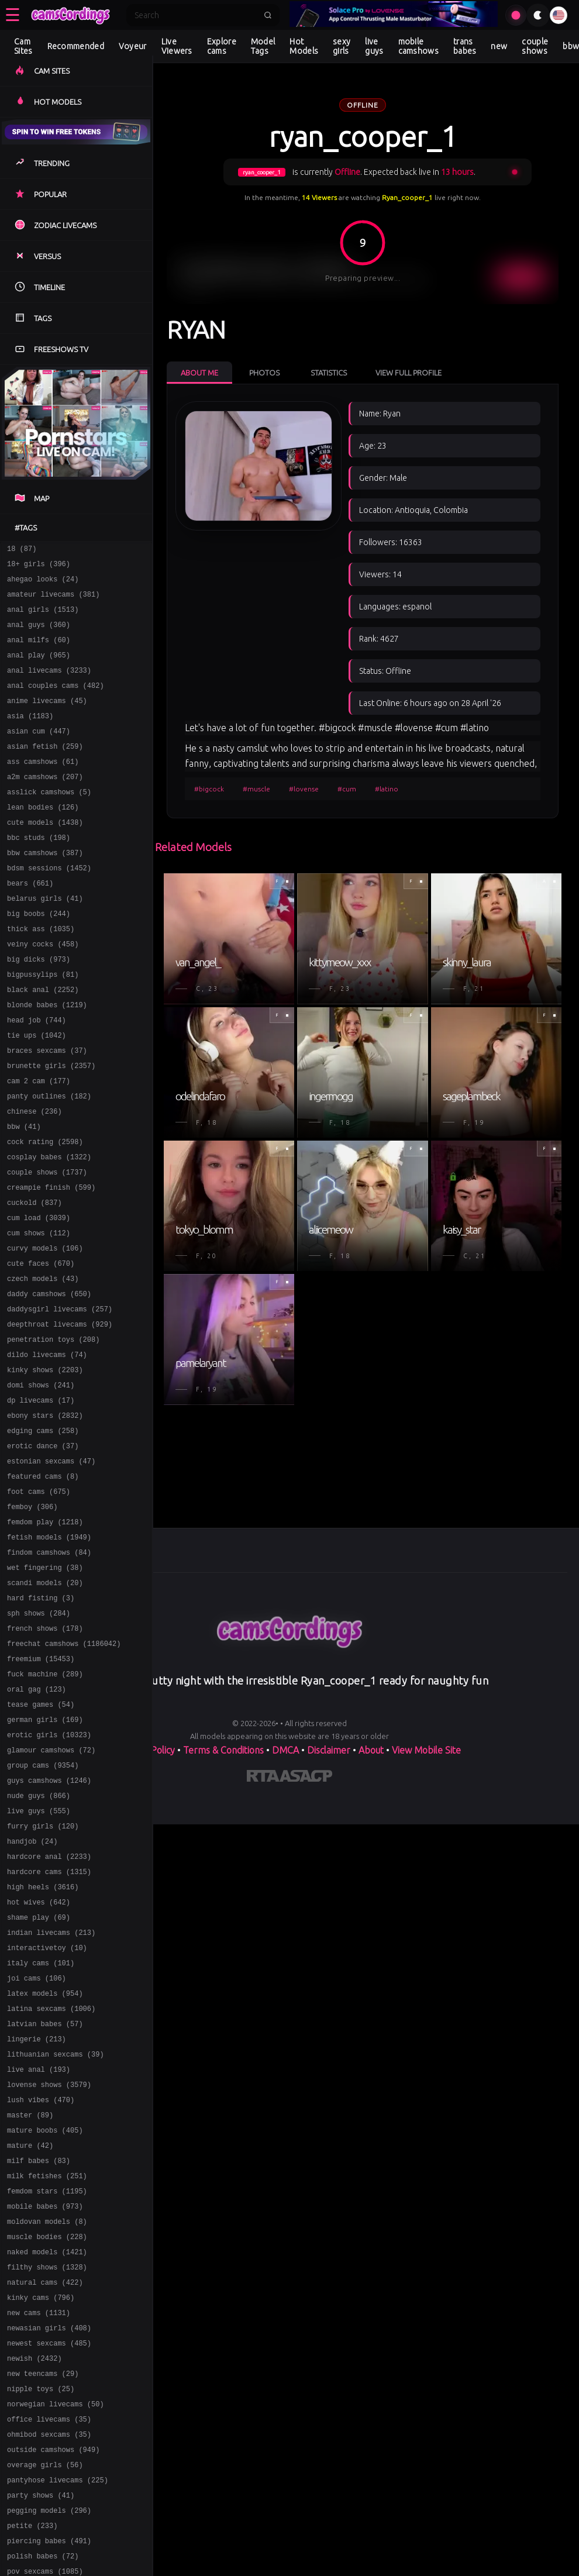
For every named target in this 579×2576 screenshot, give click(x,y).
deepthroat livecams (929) (59, 1415)
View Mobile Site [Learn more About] (426, 1750)
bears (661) (30, 923)
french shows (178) (45, 1754)
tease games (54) (40, 1839)
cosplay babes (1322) (49, 1229)
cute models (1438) (45, 855)
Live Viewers (176, 46)
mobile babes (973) (45, 2399)
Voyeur (133, 46)
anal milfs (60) (38, 652)
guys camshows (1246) (49, 1924)
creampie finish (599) (51, 1263)
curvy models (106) (45, 1330)
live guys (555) (38, 1958)
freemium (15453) (40, 1788)
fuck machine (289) (45, 1805)
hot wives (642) (38, 2060)
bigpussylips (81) (42, 1025)
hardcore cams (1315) (49, 2026)
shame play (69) (38, 2077)
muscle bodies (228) (47, 2433)
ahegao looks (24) (42, 584)
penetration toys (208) (53, 1432)
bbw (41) (24, 1195)
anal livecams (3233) (49, 686)
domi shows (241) (40, 1483)
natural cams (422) (45, 2484)
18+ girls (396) (38, 567)
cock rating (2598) (45, 1212)
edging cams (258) (42, 1534)
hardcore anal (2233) (49, 2009)
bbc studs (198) (38, 872)
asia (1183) (30, 737)
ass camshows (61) (42, 788)
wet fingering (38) (45, 1687)
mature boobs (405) (45, 2314)
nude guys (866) (38, 1941)
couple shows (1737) (47, 1246)
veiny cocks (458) (42, 991)
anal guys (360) (38, 635)
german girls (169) (45, 1856)
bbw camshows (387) (45, 889)
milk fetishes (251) (47, 2365)
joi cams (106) (36, 2145)
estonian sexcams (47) (51, 1568)
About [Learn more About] (371, 1750)
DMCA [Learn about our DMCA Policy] (285, 1750)
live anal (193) (38, 2246)
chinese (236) (34, 1178)
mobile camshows (418, 46)
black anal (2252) (42, 1042)
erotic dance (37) (42, 1551)
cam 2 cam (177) (38, 1144)
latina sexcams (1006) (51, 2179)
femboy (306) (32, 1619)
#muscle (256, 789)
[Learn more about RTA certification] (263, 1778)
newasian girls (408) (49, 2535)
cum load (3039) (38, 1296)
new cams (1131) (38, 2518)
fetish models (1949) (49, 1653)
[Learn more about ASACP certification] (306, 1778)
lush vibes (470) (40, 2280)
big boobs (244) (38, 957)
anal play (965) (38, 669)
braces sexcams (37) (47, 1110)
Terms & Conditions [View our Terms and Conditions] (223, 1750)
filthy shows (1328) (47, 2467)
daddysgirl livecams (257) (59, 1398)
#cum (346, 789)
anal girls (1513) (42, 618)
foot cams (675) (38, 1602)
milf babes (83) (38, 2348)
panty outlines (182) (49, 1161)
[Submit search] (268, 15)
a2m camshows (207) (45, 805)
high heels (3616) (42, 2043)
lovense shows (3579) (49, 2263)
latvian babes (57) (45, 2195)
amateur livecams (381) (53, 601)
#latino (386, 789)
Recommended (75, 46)
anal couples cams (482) (55, 703)
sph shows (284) (38, 1737)
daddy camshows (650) (49, 1381)
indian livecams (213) (51, 2094)
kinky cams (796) (40, 2501)
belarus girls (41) (45, 940)
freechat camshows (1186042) (63, 1771)
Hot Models (304, 46)
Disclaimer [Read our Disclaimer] (328, 1750)
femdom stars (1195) (47, 2382)
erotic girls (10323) (49, 1873)
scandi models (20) (45, 1704)
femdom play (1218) (45, 1636)
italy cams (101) (40, 2128)
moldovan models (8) (47, 2416)
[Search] (195, 15)
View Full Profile (408, 373)
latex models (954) (45, 2162)
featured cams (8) (42, 1585)
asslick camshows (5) (49, 821)
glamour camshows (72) (51, 1890)
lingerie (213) (36, 2212)
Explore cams (221, 46)
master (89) (30, 2297)
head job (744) (36, 1076)
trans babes (465, 46)
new (499, 46)
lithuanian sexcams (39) (55, 2229)
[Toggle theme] (538, 15)
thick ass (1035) (40, 974)
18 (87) (21, 550)
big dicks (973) (38, 1008)
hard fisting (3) (40, 1721)
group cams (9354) (42, 1907)
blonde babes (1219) (47, 1059)
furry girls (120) (42, 1975)
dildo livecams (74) (47, 1449)
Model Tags (263, 46)
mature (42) (30, 2331)
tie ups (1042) (36, 1093)
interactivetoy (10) (47, 2111)
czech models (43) (42, 1364)
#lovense (304, 789)
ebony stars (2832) (45, 1517)
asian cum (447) (38, 754)
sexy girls (341, 46)
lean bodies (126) (42, 838)
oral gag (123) (36, 1822)
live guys (374, 46)
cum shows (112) (38, 1313)
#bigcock (209, 789)
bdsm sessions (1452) (49, 906)
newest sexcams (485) (49, 2552)
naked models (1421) (47, 2450)
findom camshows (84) (49, 1670)
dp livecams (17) (40, 1500)
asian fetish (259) (45, 771)
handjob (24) (32, 1992)
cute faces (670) (40, 1347)
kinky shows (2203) (45, 1466)
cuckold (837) (34, 1279)
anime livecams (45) (47, 720)
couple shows (535, 46)
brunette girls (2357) (51, 1127)
